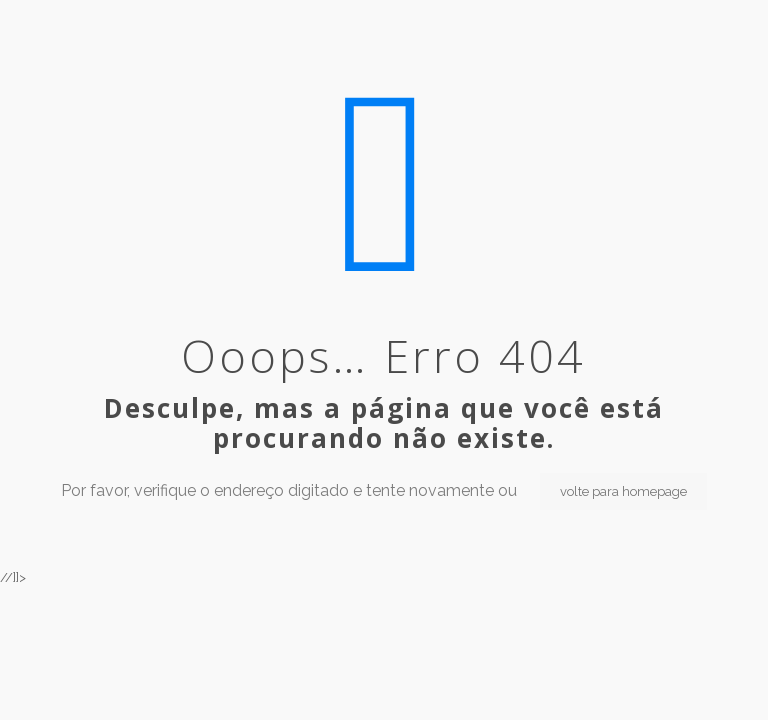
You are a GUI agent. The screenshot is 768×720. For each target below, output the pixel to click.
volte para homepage (623, 491)
